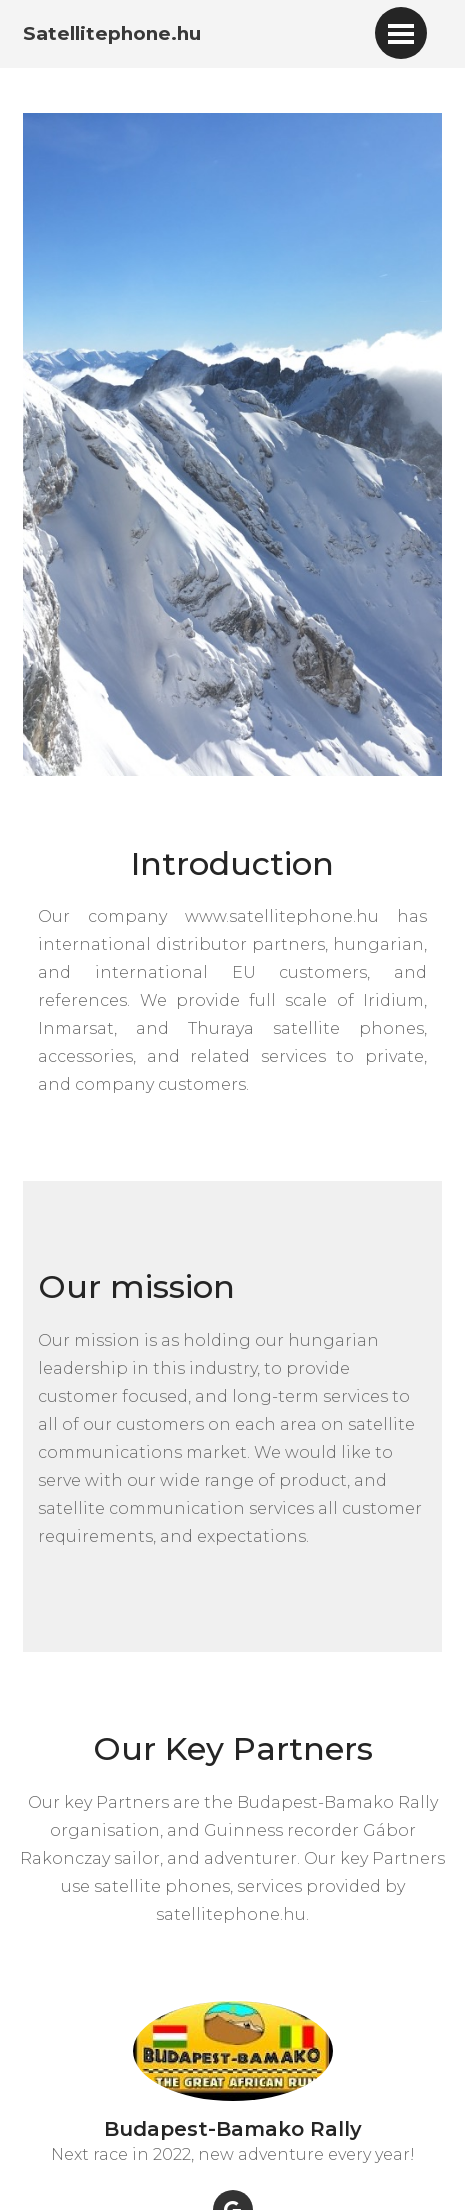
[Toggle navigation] (401, 33)
